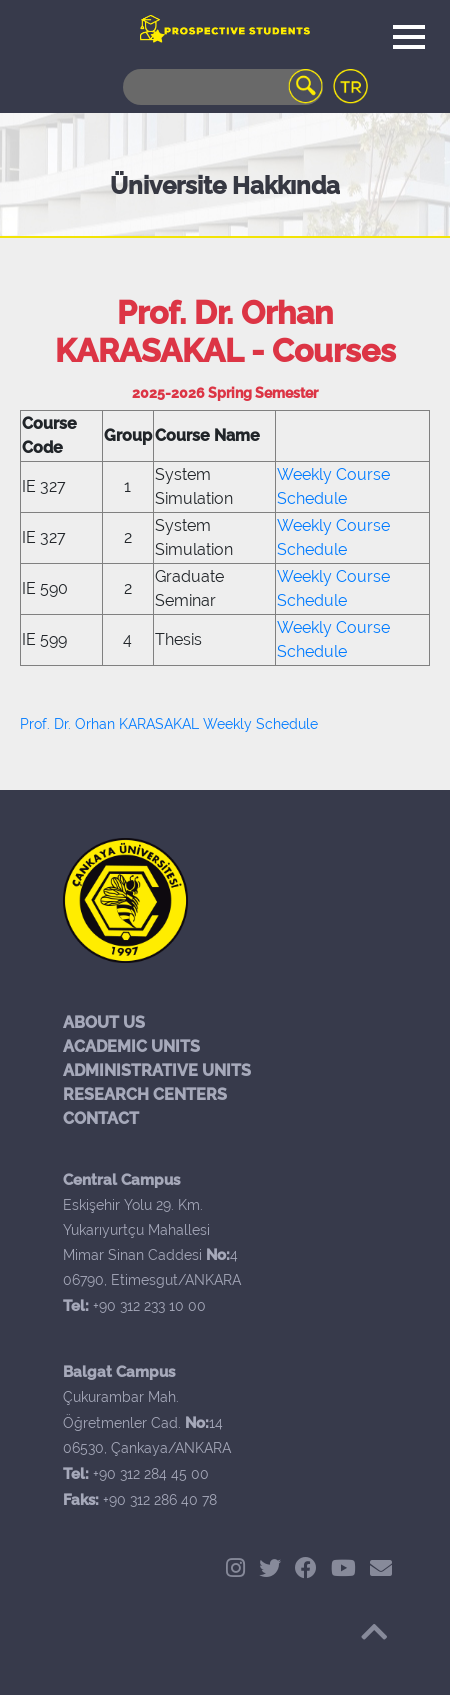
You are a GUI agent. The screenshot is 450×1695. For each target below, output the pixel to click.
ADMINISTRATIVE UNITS (157, 1070)
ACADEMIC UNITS (131, 1046)
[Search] (223, 87)
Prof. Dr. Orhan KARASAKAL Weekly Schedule (169, 724)
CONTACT (101, 1118)
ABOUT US (104, 1022)
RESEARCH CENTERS (145, 1094)
